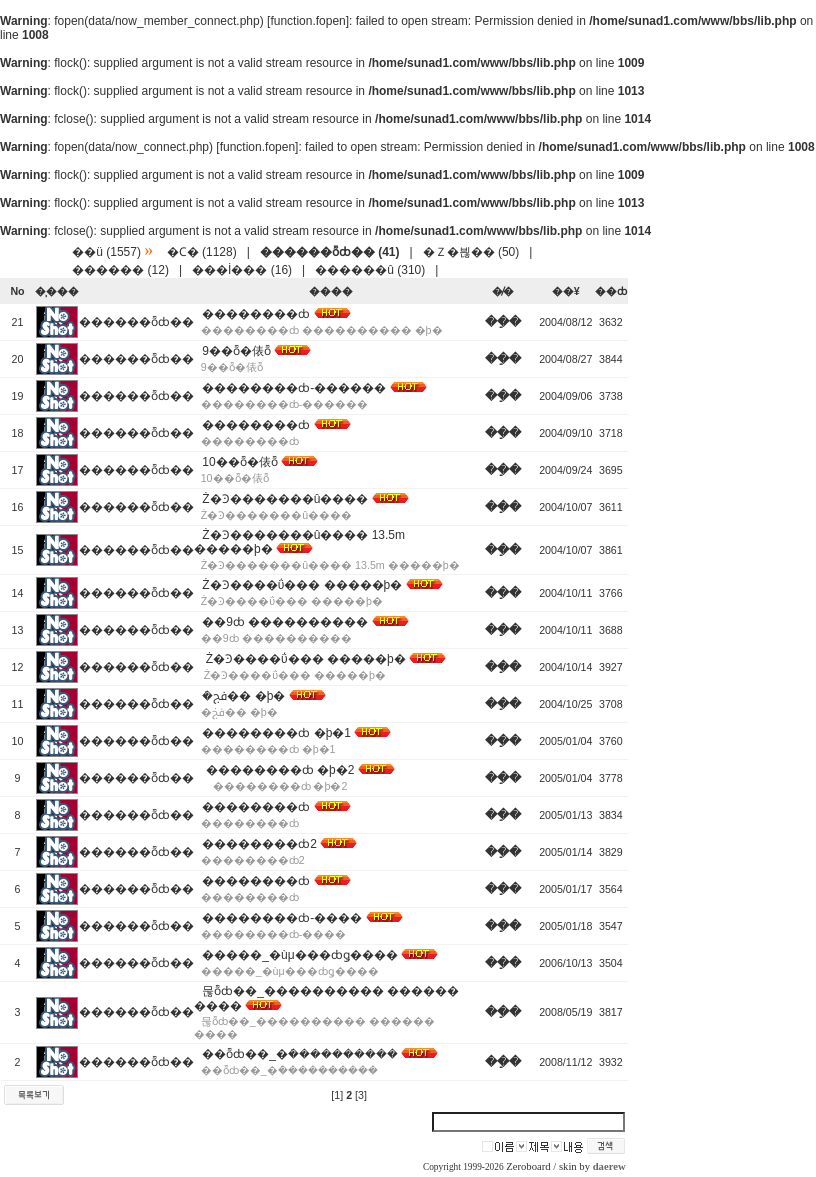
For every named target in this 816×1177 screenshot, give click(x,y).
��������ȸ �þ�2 (278, 770)
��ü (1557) (106, 252)
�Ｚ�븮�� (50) (471, 252)
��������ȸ (256, 314)
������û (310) (370, 270)
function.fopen (307, 21)
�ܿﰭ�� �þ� (243, 696)
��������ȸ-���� (282, 918)
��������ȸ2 (259, 844)
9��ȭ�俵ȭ (236, 351)
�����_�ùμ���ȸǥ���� (299, 955)
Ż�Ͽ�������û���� (285, 499)
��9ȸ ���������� (285, 622)
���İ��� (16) (242, 270)
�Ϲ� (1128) (202, 252)
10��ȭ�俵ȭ (239, 462)
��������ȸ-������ (294, 388)
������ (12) (120, 270)
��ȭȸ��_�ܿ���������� (300, 1054)
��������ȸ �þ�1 (276, 733)
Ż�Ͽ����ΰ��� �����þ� (302, 585)
